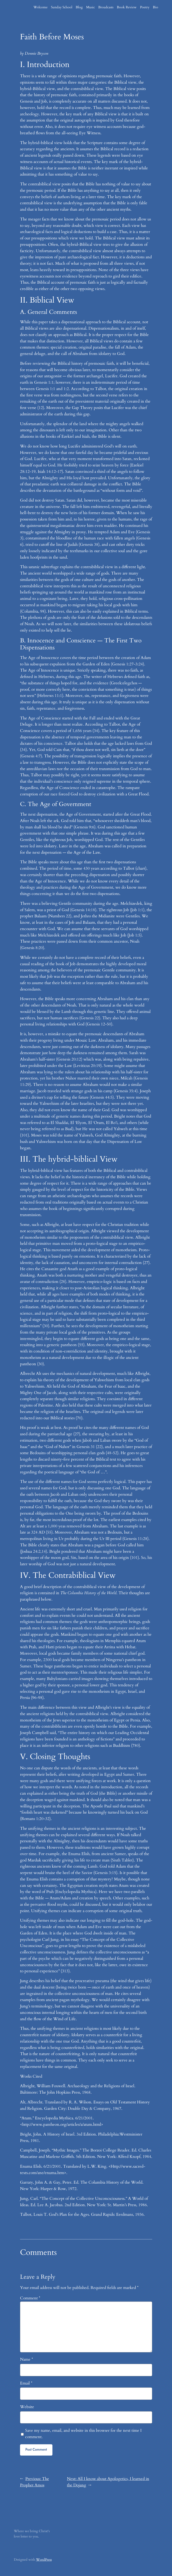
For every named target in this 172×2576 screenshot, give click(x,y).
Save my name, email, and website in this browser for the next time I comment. (83, 2434)
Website (27, 2407)
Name (26, 2359)
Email (26, 2383)
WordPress (44, 2559)
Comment (30, 2298)
